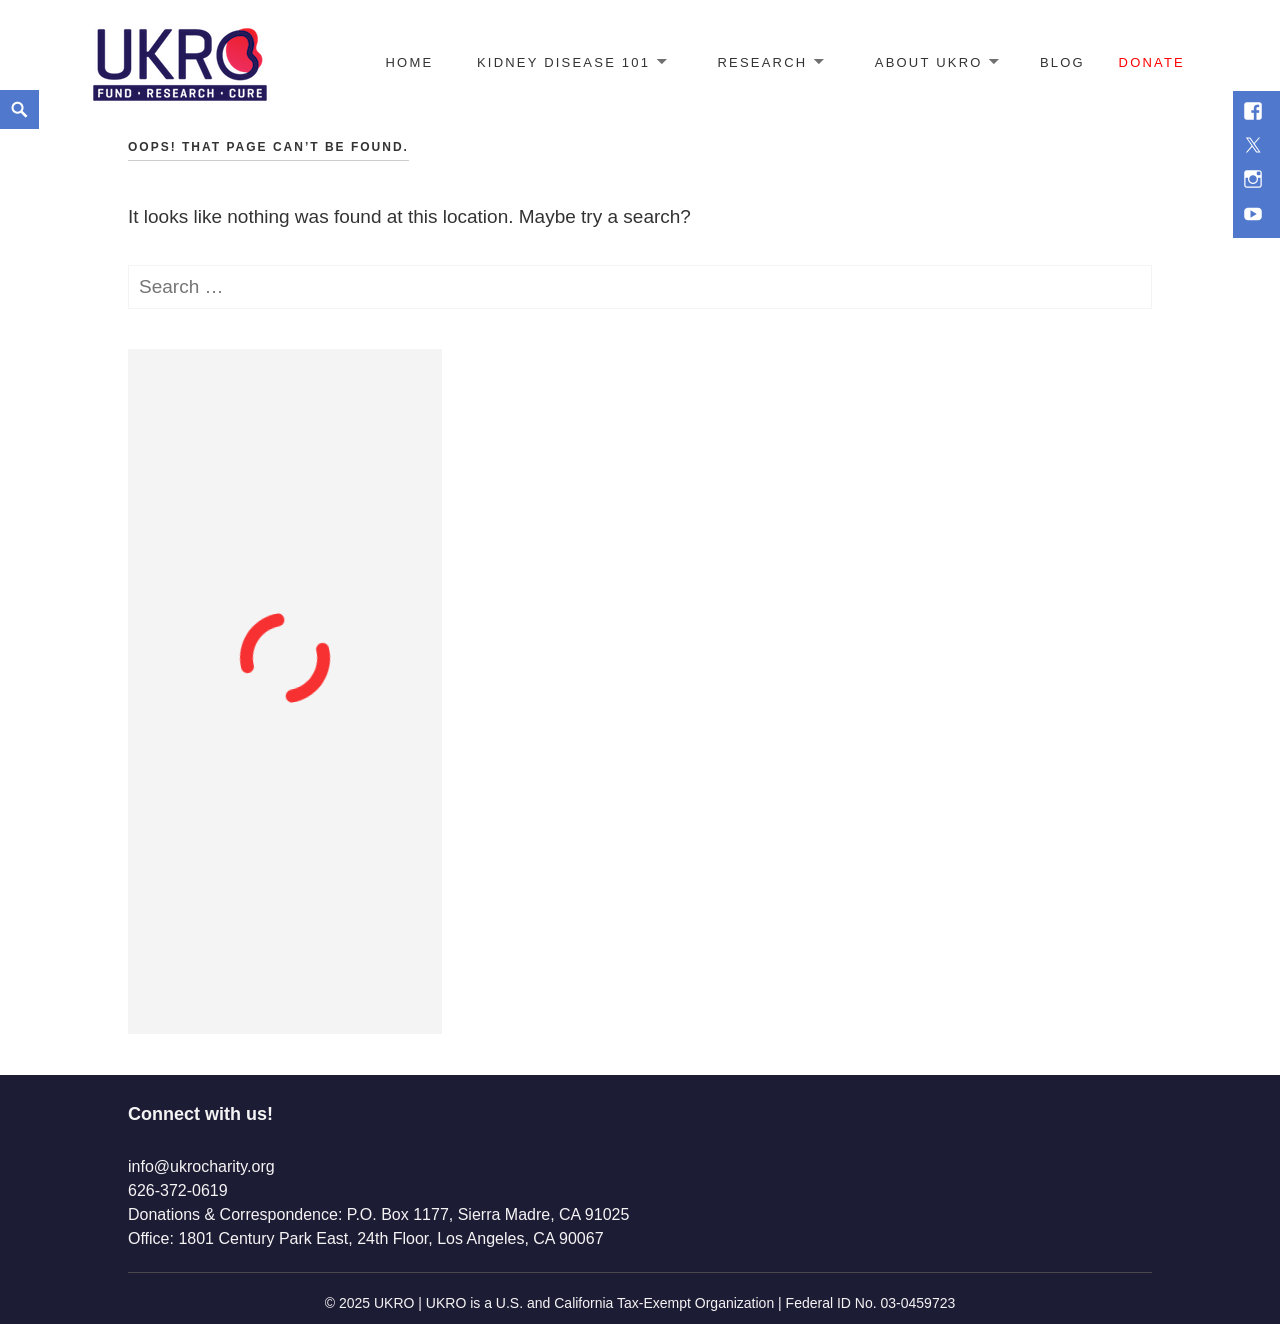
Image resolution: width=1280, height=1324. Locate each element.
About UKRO (929, 62)
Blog (1062, 62)
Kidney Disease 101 (563, 62)
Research (763, 62)
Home (409, 62)
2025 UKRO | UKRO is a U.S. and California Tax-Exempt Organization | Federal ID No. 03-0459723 (647, 1303)
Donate (1152, 62)
